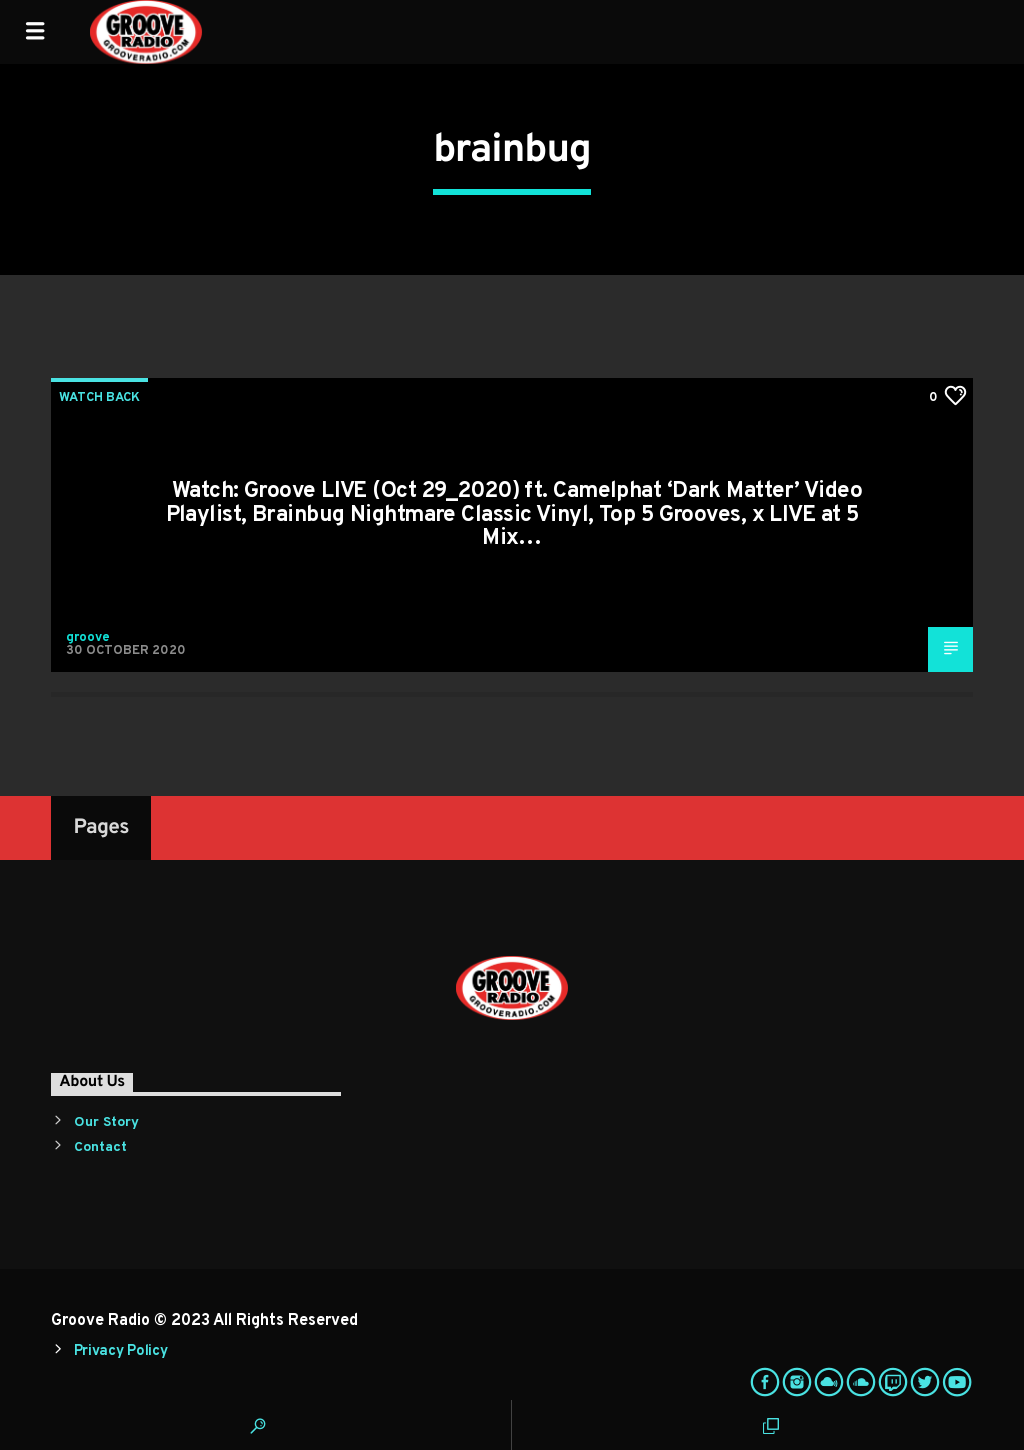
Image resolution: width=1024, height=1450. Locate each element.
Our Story (106, 1122)
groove (88, 638)
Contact (100, 1147)
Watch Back (99, 398)
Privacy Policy (121, 1351)
